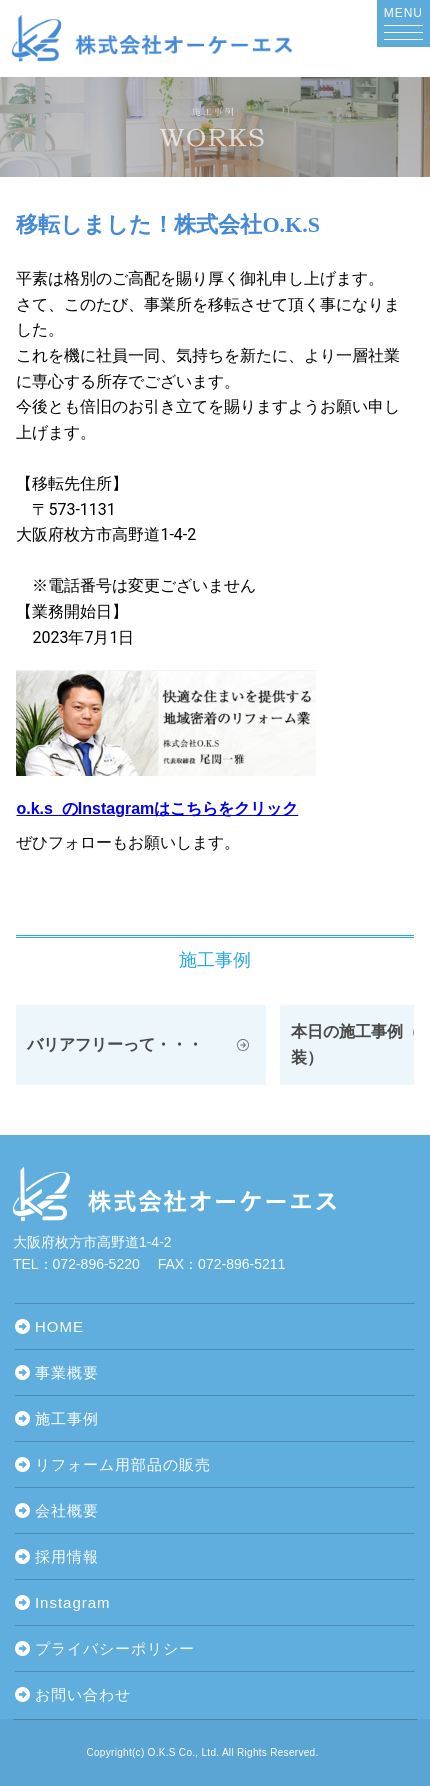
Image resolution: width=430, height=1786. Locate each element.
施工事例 (67, 1418)
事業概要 (67, 1372)
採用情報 (67, 1556)
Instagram (73, 1602)
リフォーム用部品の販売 (123, 1464)
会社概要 (67, 1510)
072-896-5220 (96, 1264)
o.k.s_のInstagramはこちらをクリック (157, 808)
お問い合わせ (83, 1694)
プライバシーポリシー (115, 1648)
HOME (59, 1326)
